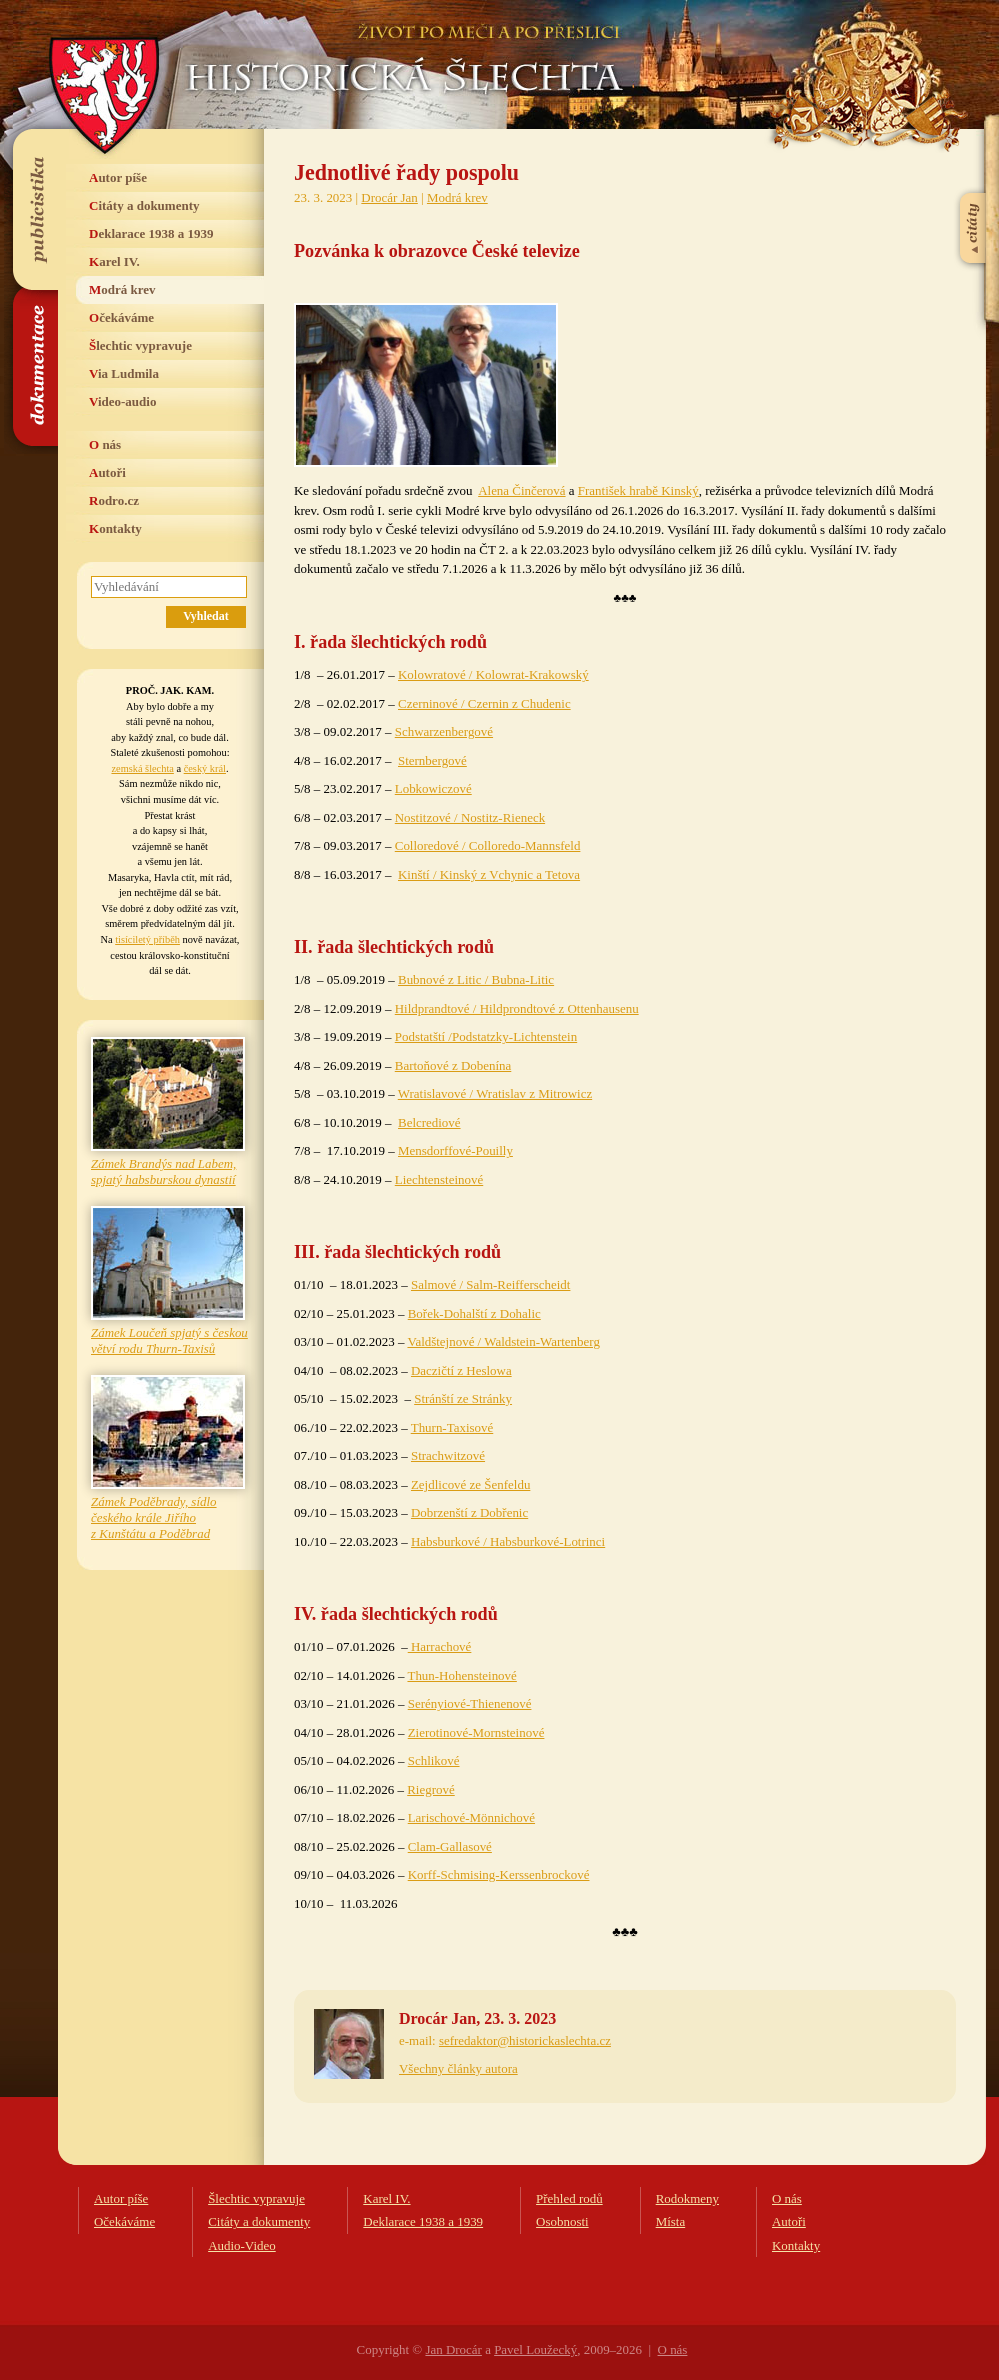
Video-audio (122, 401)
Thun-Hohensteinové (461, 1675)
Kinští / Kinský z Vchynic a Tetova (489, 874)
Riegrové (430, 1789)
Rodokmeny (687, 2198)
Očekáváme (121, 317)
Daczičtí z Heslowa (461, 1370)
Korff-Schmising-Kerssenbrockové (499, 1874)
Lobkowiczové (433, 788)
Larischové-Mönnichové (471, 1817)
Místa (671, 2221)
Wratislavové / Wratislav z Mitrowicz (495, 1093)
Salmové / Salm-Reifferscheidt (490, 1284)
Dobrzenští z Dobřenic (469, 1512)
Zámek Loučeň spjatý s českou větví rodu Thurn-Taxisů (169, 1340)
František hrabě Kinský (638, 490)
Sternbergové (432, 760)
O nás (105, 444)
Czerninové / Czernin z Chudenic (484, 703)
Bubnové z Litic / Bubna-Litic (476, 979)
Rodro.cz (114, 500)
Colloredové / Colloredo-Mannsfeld (488, 845)
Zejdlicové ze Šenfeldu (470, 1484)
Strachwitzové (448, 1455)
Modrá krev (122, 289)
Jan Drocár (453, 2349)
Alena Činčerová (521, 490)
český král (205, 768)
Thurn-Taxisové (452, 1427)
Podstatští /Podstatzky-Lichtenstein (486, 1036)
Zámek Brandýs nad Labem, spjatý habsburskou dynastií (163, 1171)
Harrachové (440, 1646)
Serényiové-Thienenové (470, 1703)
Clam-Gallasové (450, 1846)
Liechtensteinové (439, 1179)
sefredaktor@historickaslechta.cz (525, 2040)
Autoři (107, 472)
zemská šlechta (142, 768)
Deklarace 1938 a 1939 (151, 233)
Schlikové (434, 1760)
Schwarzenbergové (444, 731)
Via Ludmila (124, 373)
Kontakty (115, 528)
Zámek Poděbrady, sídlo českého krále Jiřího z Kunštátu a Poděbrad (154, 1517)
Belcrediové (429, 1122)
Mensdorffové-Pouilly (455, 1150)
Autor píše (118, 177)
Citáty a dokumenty (144, 205)
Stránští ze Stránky (463, 1398)
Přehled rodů (569, 2198)
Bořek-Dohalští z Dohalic (474, 1313)
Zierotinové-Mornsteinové (476, 1732)
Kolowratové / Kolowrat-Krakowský (493, 674)
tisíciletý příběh (147, 939)
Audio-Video (242, 2245)
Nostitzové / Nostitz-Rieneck (470, 817)
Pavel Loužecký (535, 2349)
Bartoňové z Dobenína (453, 1065)
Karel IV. (114, 261)
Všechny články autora (458, 2068)
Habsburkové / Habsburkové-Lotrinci (508, 1541)
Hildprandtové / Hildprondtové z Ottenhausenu (517, 1008)
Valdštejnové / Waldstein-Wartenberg (503, 1341)
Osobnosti (562, 2221)
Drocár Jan (389, 197)
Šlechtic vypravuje (140, 345)
